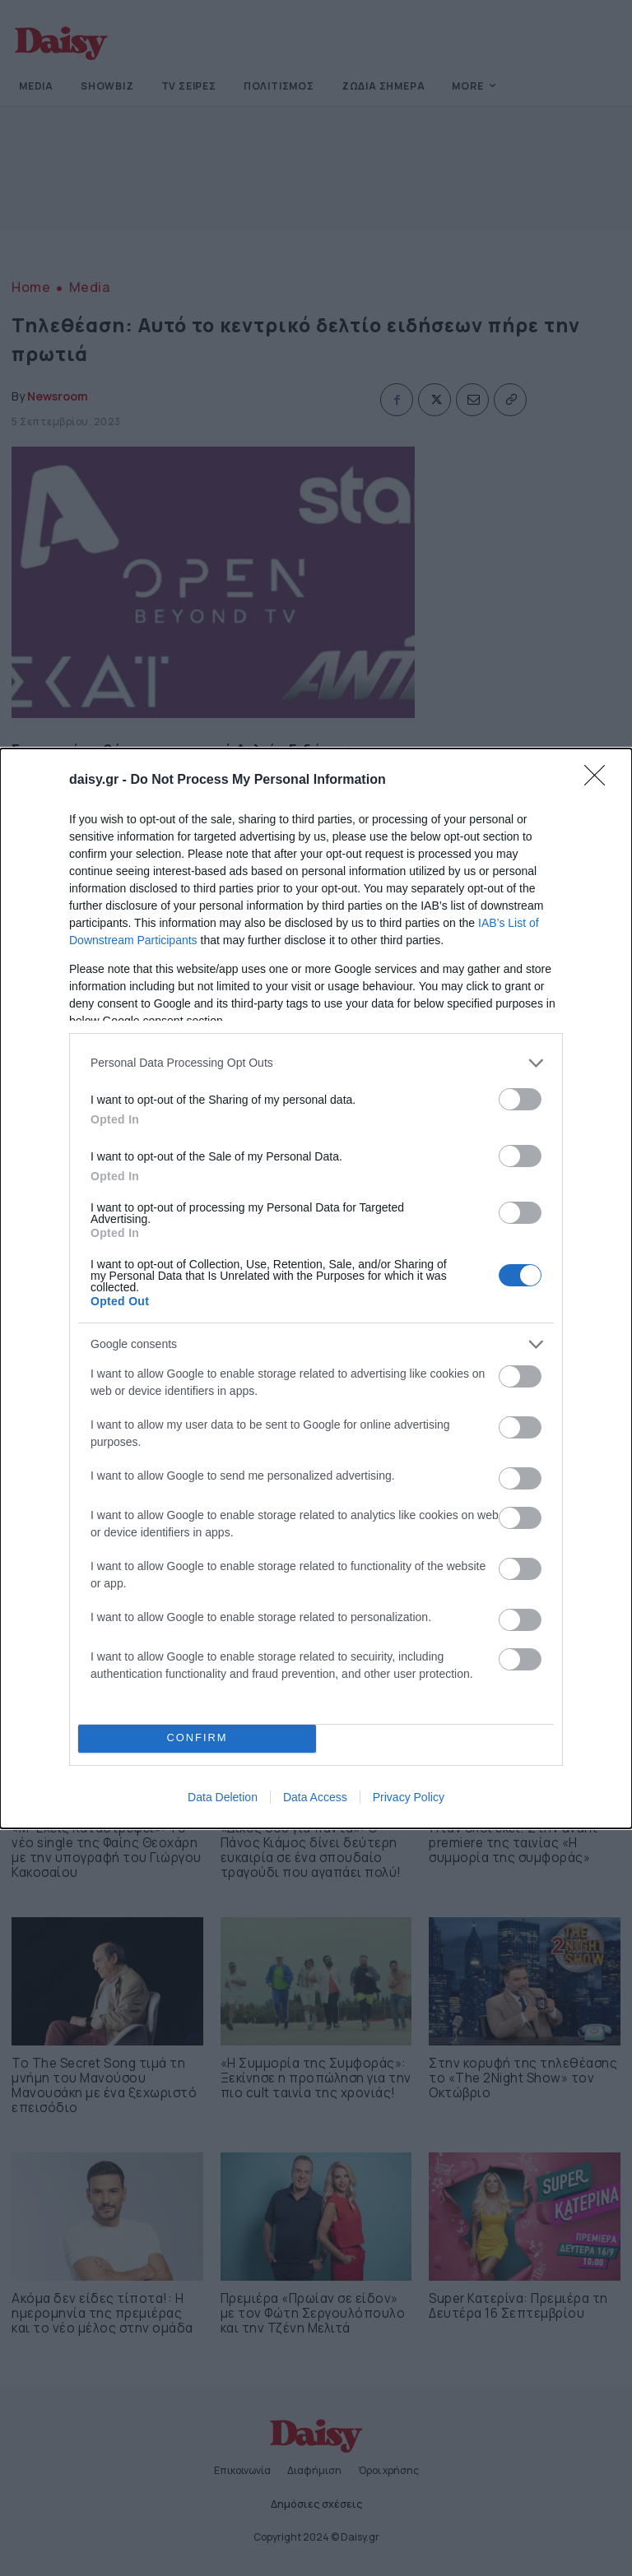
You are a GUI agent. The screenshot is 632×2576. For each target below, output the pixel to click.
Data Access (315, 1797)
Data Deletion (223, 1797)
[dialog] (316, 1288)
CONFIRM (197, 1738)
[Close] (600, 780)
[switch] (520, 1099)
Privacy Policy (408, 1797)
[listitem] (316, 1063)
